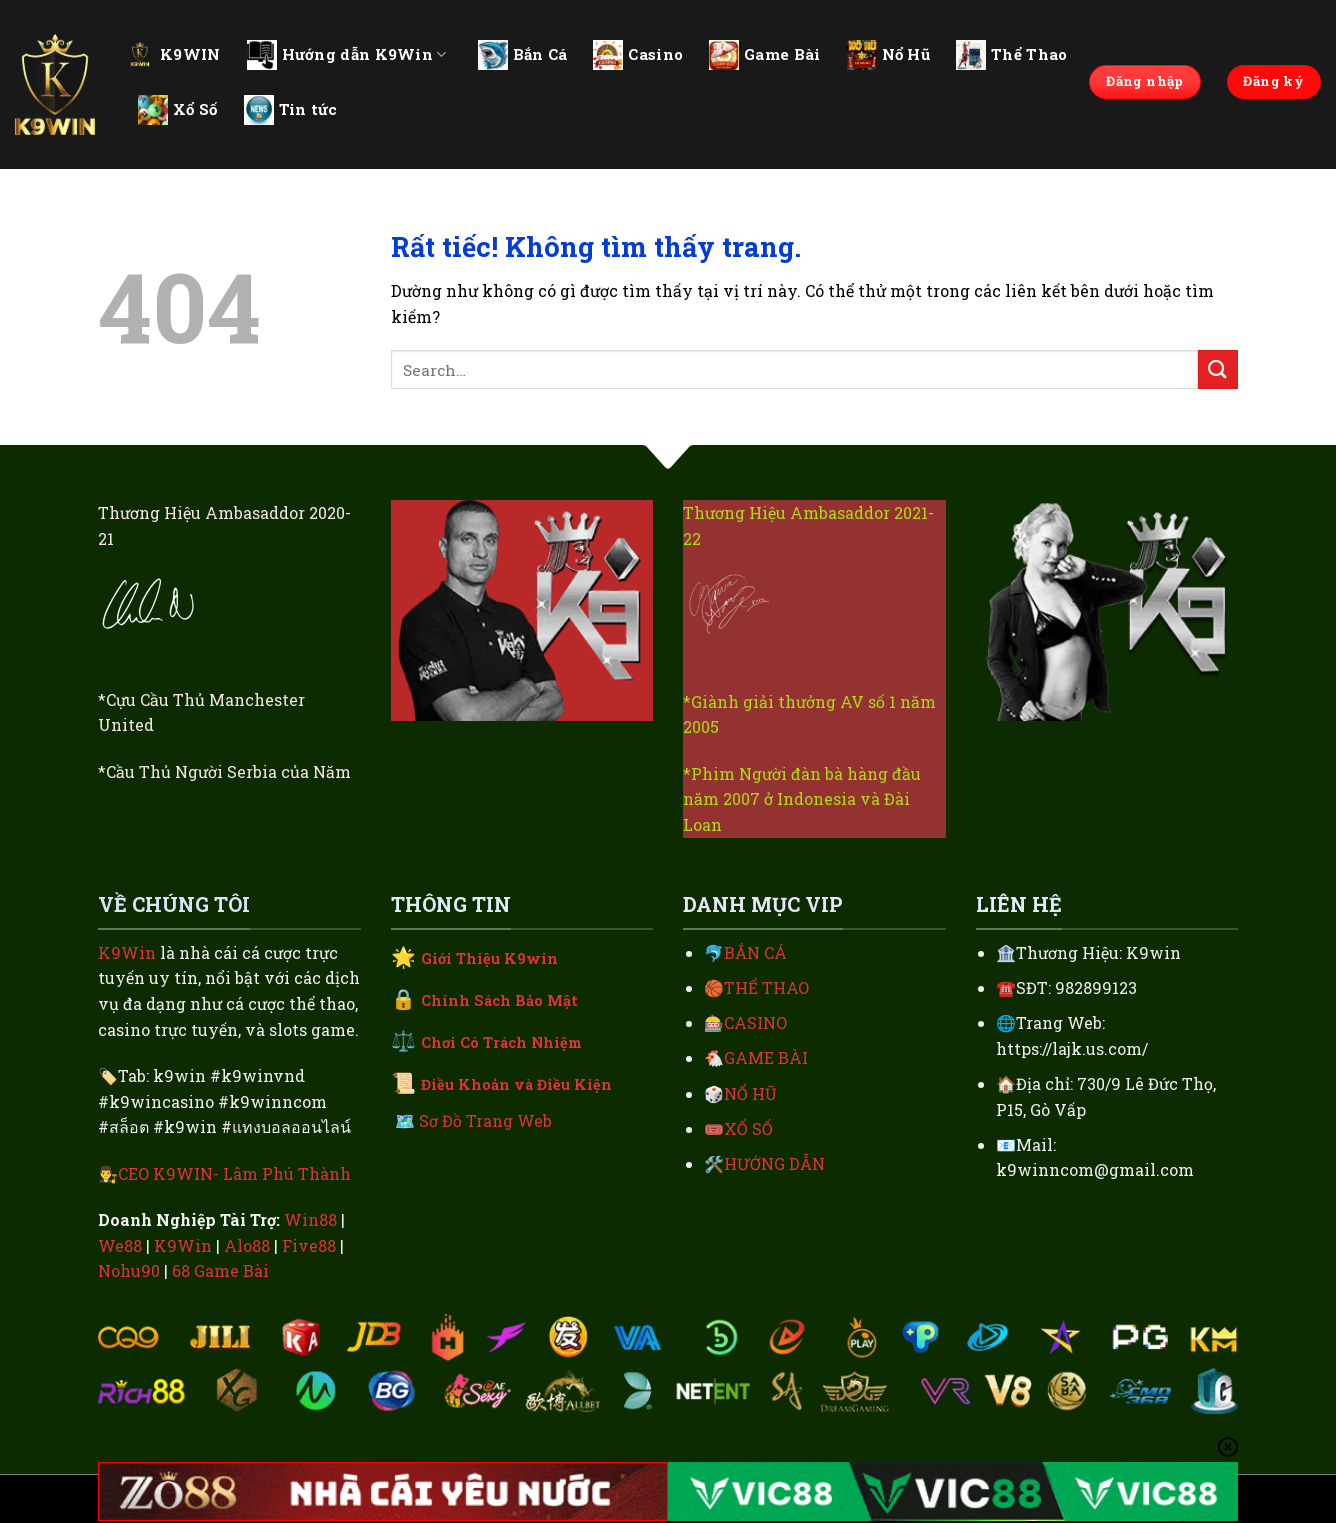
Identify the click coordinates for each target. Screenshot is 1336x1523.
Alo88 (247, 1245)
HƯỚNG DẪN (774, 1163)
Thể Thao (1011, 55)
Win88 (310, 1219)
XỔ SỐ (748, 1128)
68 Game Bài (220, 1270)
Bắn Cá (523, 55)
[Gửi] (1218, 369)
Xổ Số (178, 110)
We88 (120, 1245)
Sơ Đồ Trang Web (485, 1120)
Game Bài (764, 55)
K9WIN (173, 54)
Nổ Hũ (889, 55)
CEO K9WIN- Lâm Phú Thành (234, 1173)
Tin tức (291, 110)
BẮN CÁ (755, 952)
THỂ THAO (766, 987)
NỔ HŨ (750, 1093)
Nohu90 (129, 1270)
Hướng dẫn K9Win (347, 55)
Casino (638, 55)
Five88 (309, 1245)
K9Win (127, 952)
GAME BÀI (766, 1057)
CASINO (755, 1022)
